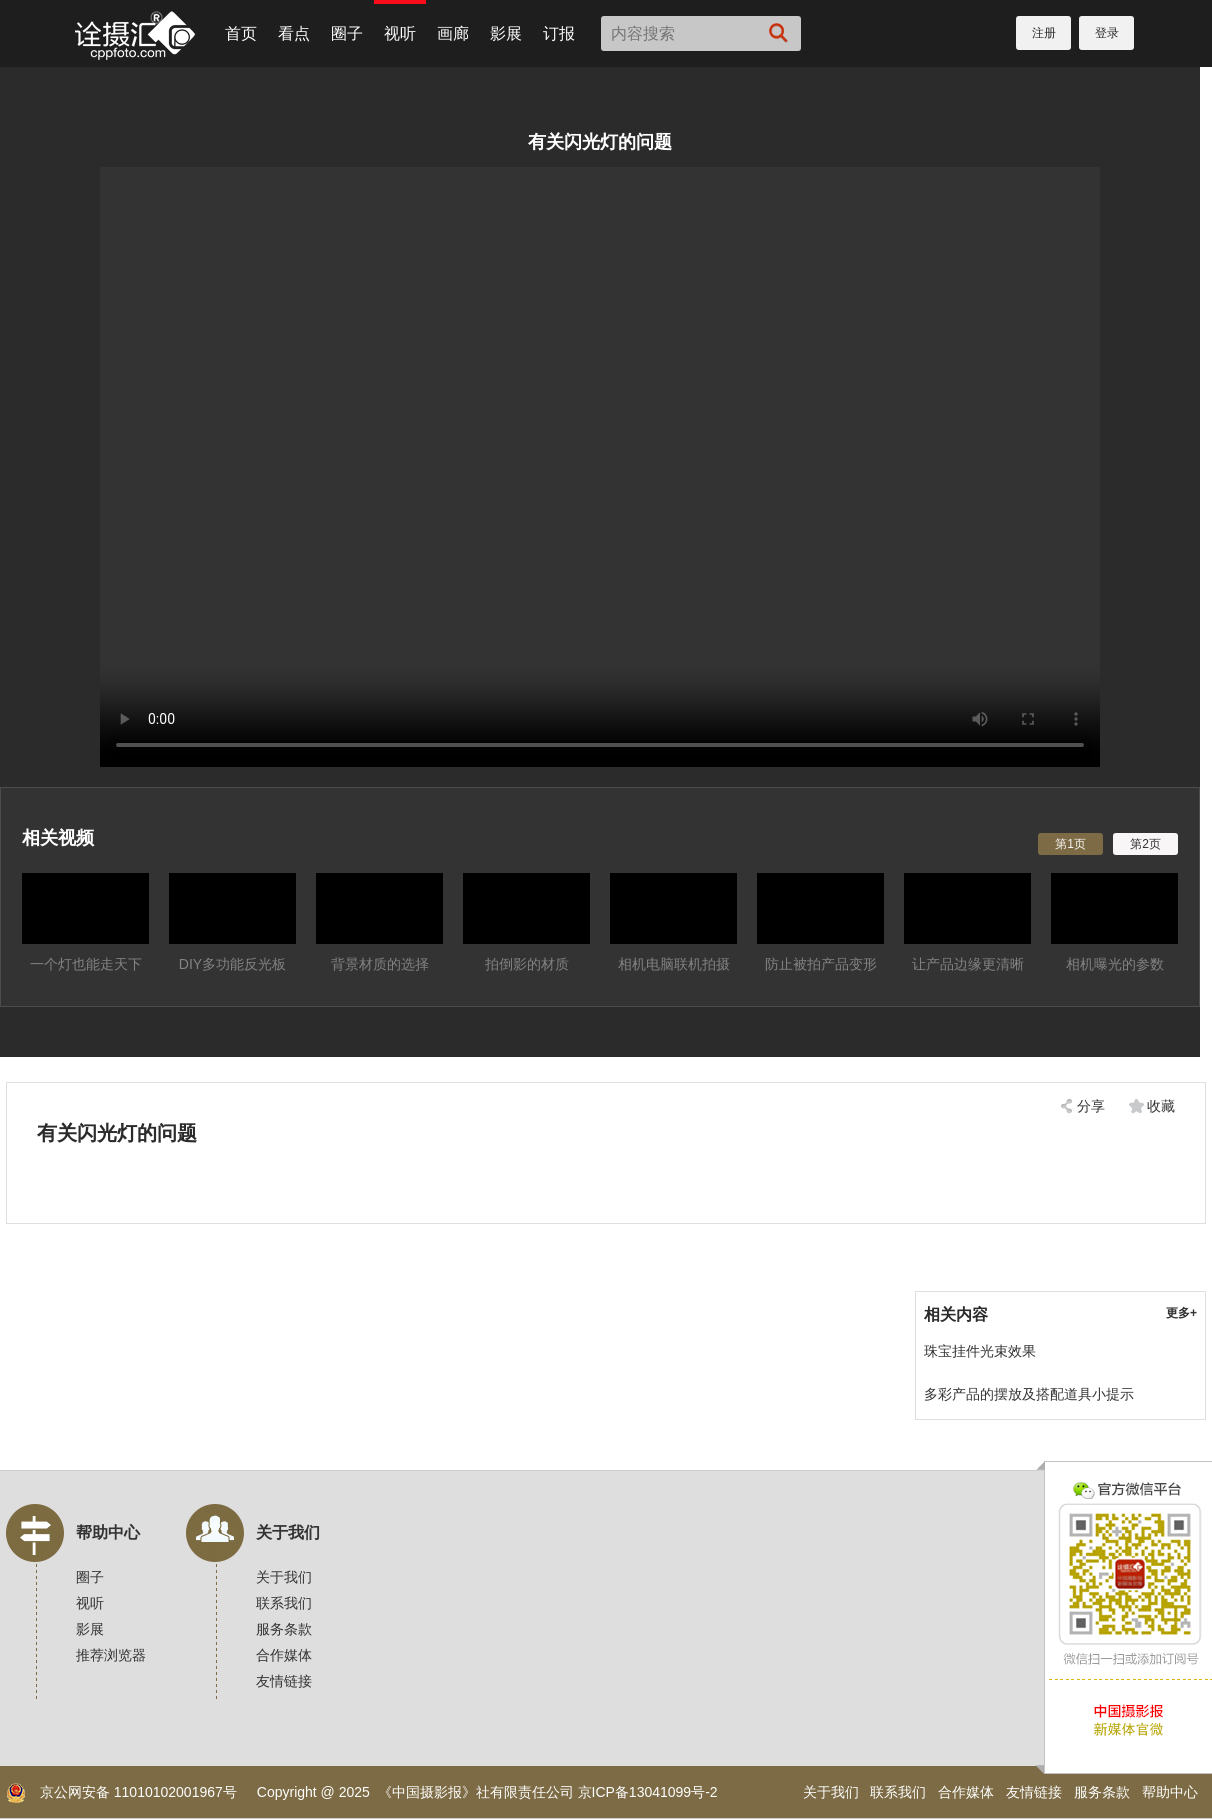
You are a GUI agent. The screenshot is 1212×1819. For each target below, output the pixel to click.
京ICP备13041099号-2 (648, 1792)
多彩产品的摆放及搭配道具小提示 (1029, 1394)
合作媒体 (284, 1655)
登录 (1107, 33)
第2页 (1145, 844)
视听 (400, 33)
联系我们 (284, 1603)
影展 (506, 33)
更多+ (1181, 1313)
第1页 (1070, 844)
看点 (294, 33)
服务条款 (284, 1629)
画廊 (453, 33)
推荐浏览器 (111, 1655)
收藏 (1161, 1106)
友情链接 (284, 1681)
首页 (241, 33)
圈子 (347, 33)
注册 (1044, 33)
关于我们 (288, 1532)
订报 (559, 33)
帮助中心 (108, 1532)
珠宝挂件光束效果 (980, 1351)
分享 (1091, 1106)
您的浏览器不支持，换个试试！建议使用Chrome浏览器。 (600, 467)
